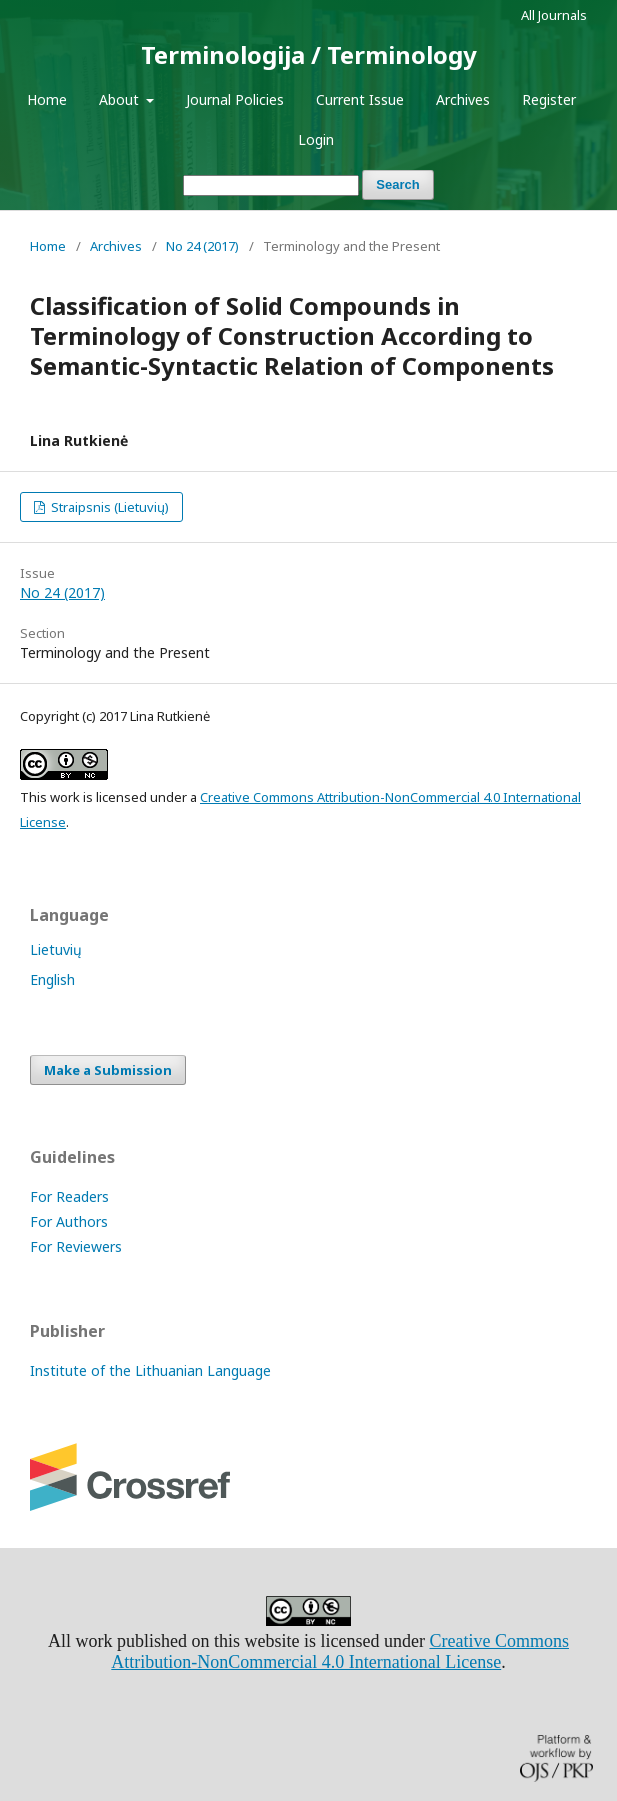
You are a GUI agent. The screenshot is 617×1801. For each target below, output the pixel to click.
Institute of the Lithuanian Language (150, 1370)
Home (47, 99)
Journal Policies (235, 99)
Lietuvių (56, 949)
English (52, 979)
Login (316, 139)
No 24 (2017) (202, 246)
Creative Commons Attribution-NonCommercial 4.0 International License (340, 1651)
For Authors (69, 1221)
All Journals (554, 15)
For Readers (69, 1196)
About (121, 99)
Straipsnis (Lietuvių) (108, 507)
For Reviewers (76, 1246)
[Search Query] (271, 185)
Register (549, 99)
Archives (463, 99)
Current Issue (360, 99)
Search (397, 184)
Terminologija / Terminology (309, 54)
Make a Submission (108, 1070)
